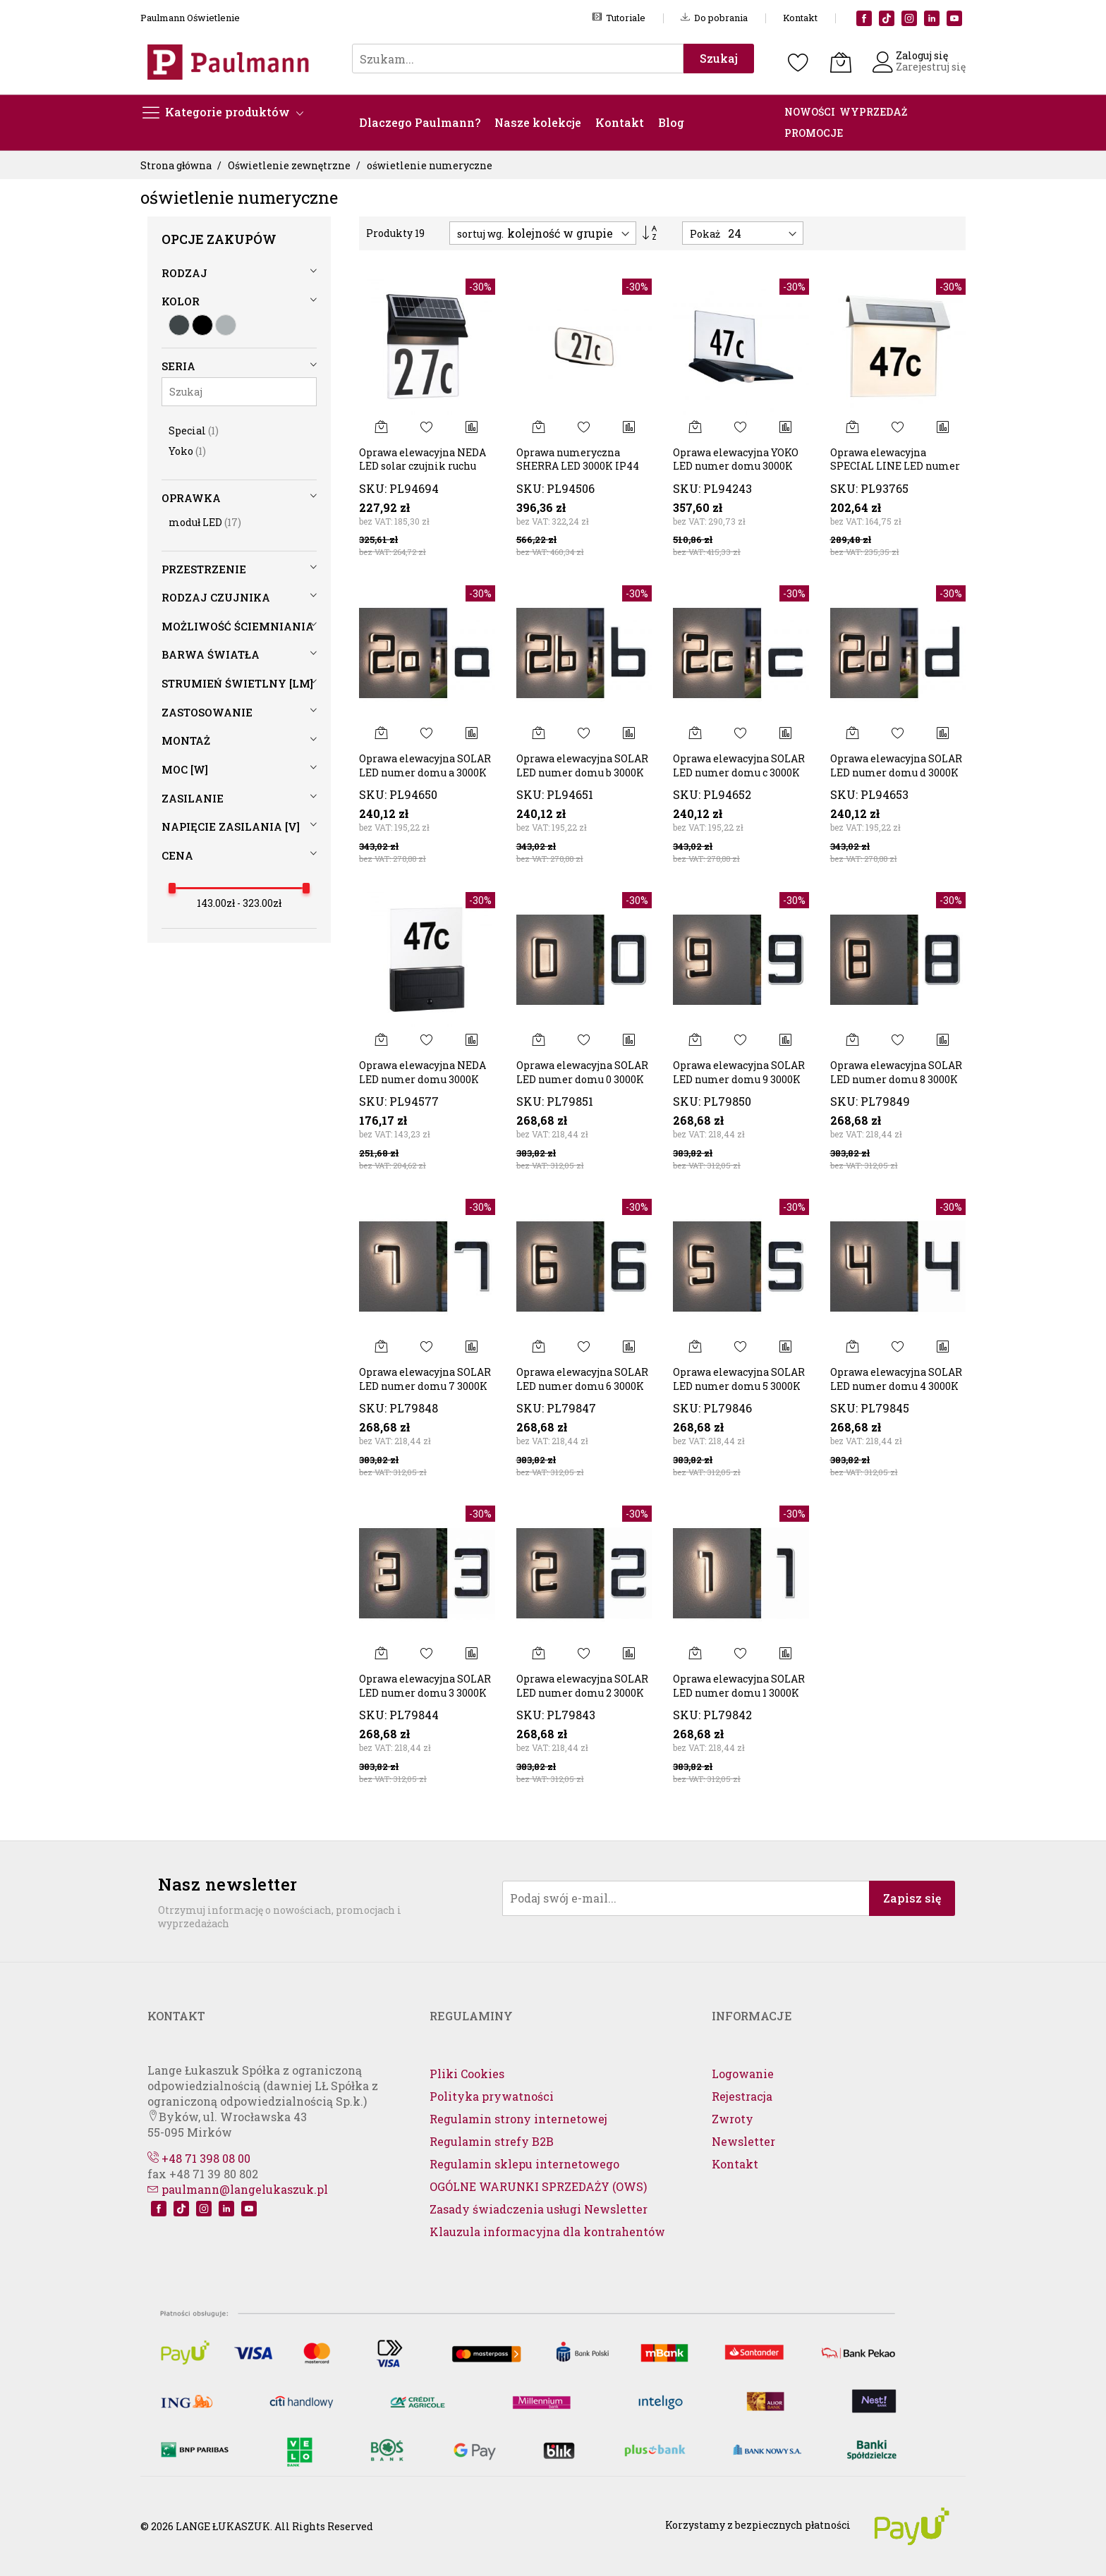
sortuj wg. (480, 233)
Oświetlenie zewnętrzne (290, 165)
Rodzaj (184, 273)
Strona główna (177, 165)
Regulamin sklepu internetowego (524, 2163)
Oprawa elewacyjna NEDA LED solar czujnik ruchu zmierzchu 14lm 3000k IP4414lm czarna (422, 473)
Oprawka (191, 498)
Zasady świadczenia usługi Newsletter (539, 2209)
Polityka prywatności (492, 2096)
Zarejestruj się (931, 66)
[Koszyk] (840, 62)
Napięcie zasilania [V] (231, 826)
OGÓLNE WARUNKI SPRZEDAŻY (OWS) (538, 2186)
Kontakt (800, 17)
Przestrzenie (204, 569)
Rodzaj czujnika (216, 597)
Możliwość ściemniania (238, 626)
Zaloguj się (922, 55)
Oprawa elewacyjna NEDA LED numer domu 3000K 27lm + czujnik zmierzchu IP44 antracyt (425, 1085)
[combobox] (517, 58)
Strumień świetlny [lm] (237, 683)
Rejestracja (742, 2096)
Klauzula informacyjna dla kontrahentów (547, 2231)
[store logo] (232, 61)
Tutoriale (618, 17)
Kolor (181, 301)
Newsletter (743, 2141)
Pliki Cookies (467, 2073)
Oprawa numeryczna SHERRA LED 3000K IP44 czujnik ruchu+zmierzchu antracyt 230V (580, 473)
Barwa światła (211, 654)
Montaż (186, 740)
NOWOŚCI (809, 111)
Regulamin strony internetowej (518, 2118)
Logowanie (743, 2073)
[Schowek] (798, 62)
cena (177, 855)
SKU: (373, 488)
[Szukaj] (239, 391)
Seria (178, 366)
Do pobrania (714, 17)
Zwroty (732, 2118)
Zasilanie (193, 798)
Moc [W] (185, 769)
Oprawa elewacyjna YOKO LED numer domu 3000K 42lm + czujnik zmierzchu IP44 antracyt (739, 473)
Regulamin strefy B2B (492, 2141)
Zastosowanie (207, 712)
